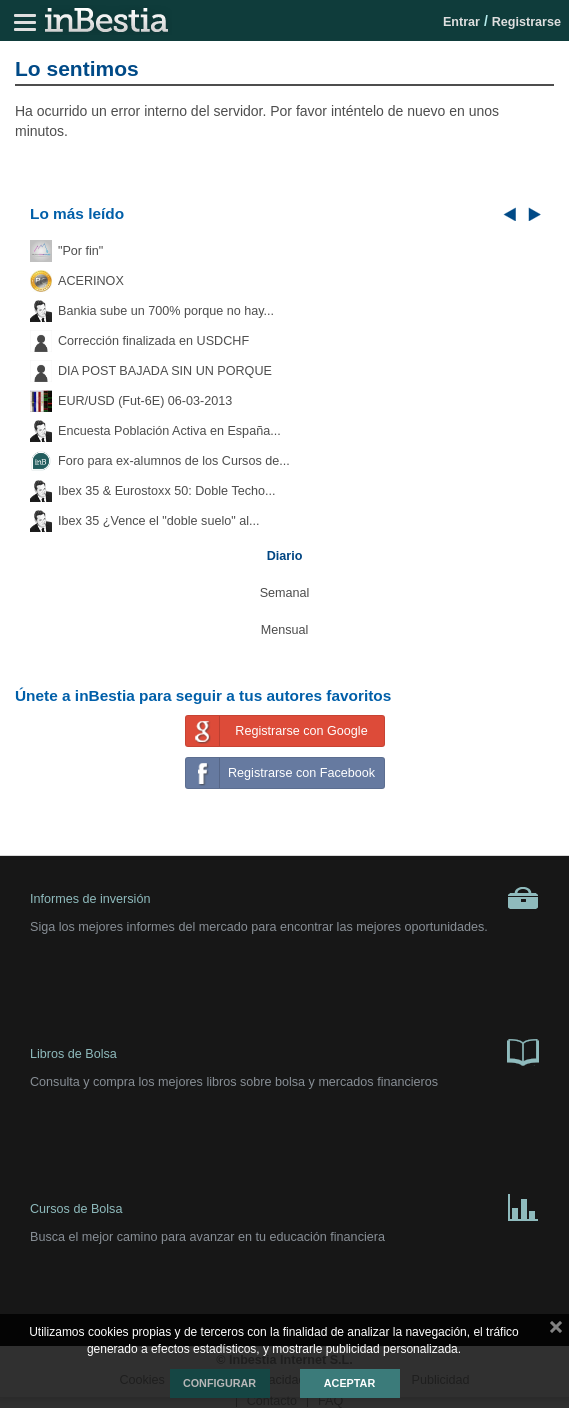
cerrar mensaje (556, 1331)
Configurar (219, 1383)
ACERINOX (91, 281)
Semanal (285, 593)
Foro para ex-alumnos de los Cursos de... (174, 461)
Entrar (461, 22)
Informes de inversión (284, 898)
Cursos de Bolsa (284, 1206)
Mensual (285, 630)
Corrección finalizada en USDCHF (153, 341)
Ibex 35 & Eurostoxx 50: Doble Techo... (167, 491)
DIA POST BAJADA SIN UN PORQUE (165, 371)
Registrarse (526, 22)
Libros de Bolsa (284, 1051)
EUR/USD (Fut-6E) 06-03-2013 (145, 401)
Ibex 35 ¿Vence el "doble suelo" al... (158, 521)
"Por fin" (80, 251)
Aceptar (349, 1383)
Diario (285, 556)
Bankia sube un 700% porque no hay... (166, 311)
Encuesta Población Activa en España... (169, 431)
